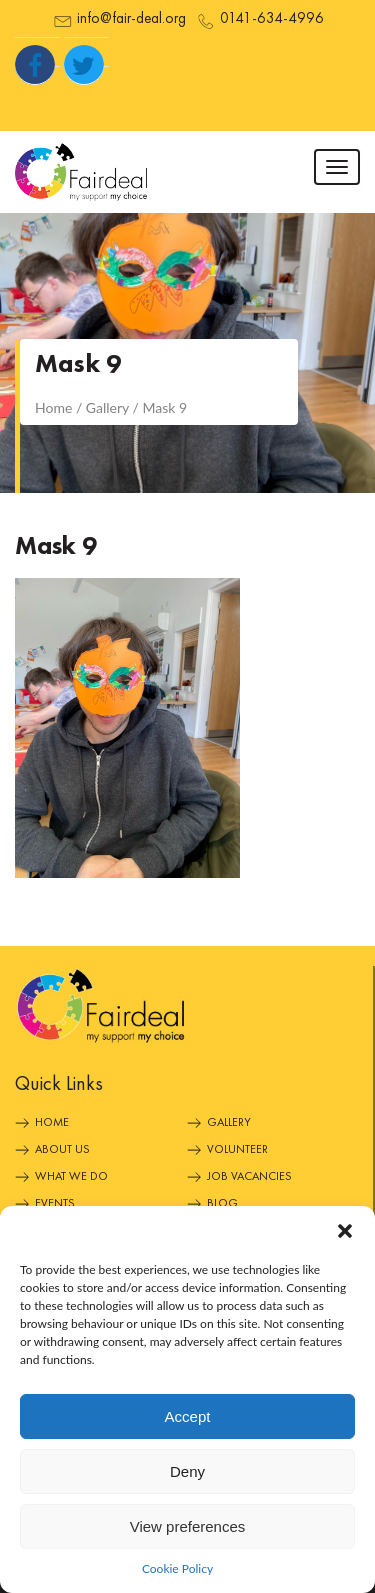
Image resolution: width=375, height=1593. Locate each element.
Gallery (229, 1123)
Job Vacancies (249, 1177)
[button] (345, 1231)
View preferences (188, 1526)
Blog (222, 1204)
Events (55, 1204)
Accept (188, 1416)
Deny (187, 1471)
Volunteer (237, 1150)
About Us (62, 1150)
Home (52, 1123)
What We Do (71, 1177)
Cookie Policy (177, 1568)
